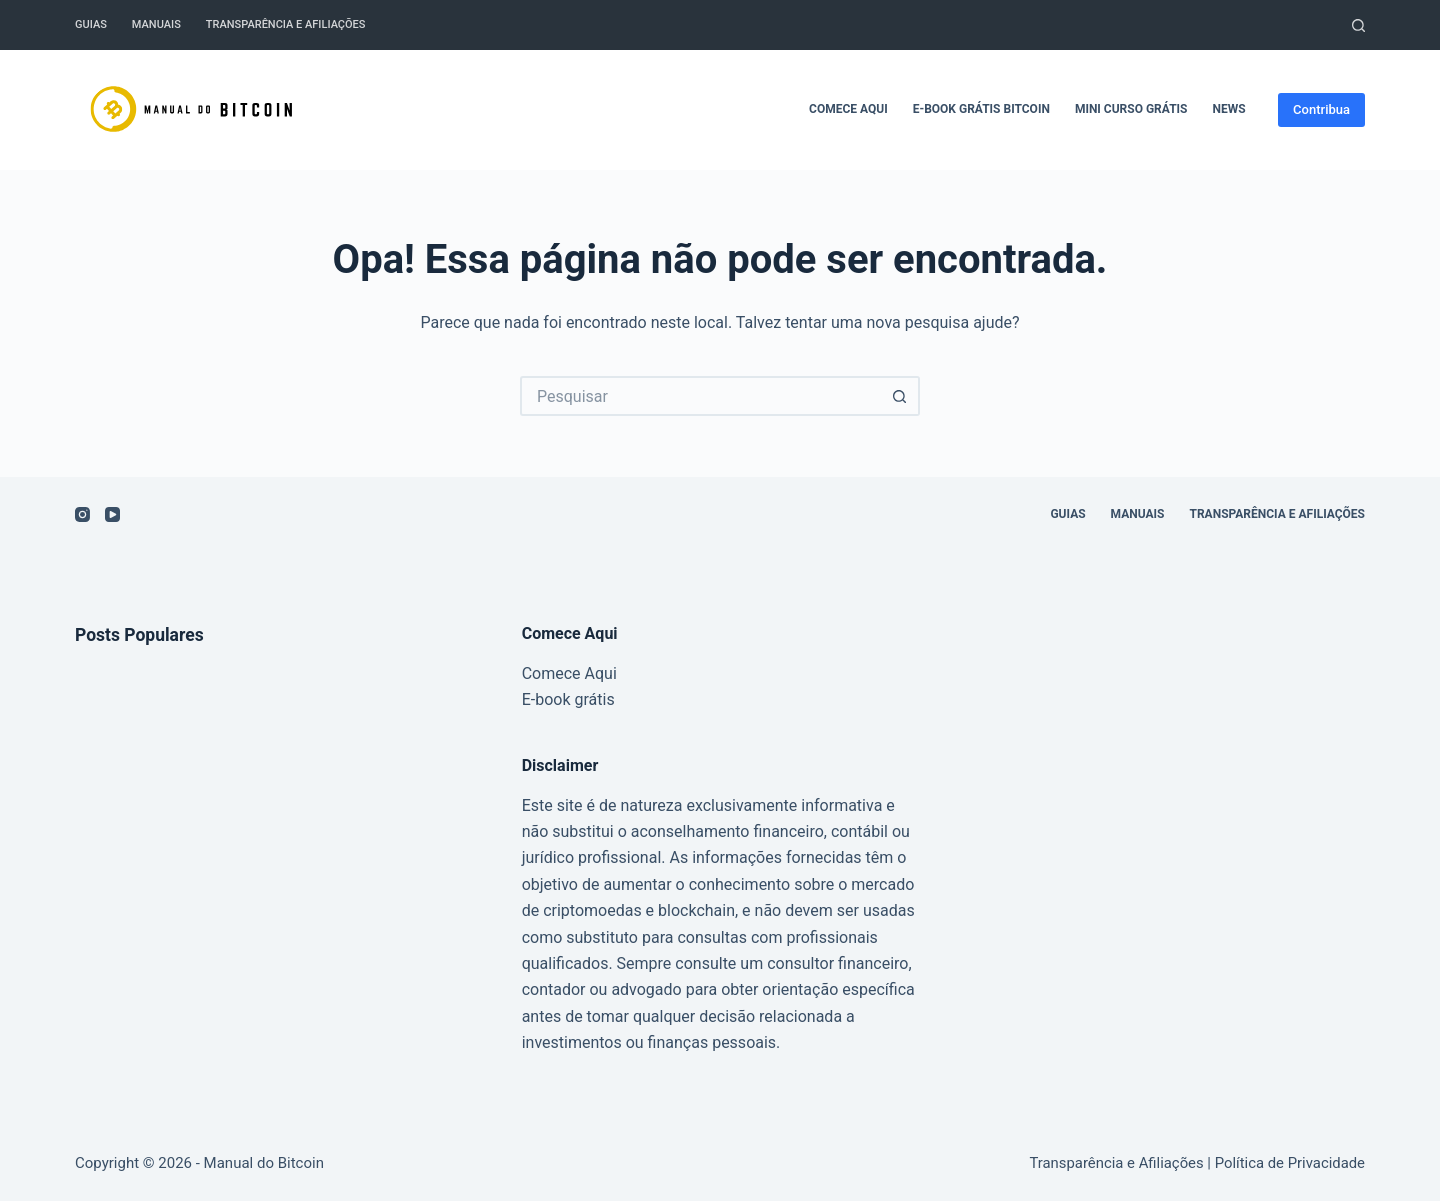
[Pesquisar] (1358, 25)
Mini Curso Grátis (1131, 109)
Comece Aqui (848, 109)
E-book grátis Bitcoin (981, 109)
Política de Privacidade (1290, 1163)
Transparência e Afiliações (286, 24)
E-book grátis (568, 699)
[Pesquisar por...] (700, 396)
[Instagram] (82, 514)
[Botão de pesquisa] (900, 396)
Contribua (1321, 109)
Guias (91, 24)
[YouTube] (112, 514)
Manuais (156, 24)
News (1229, 109)
